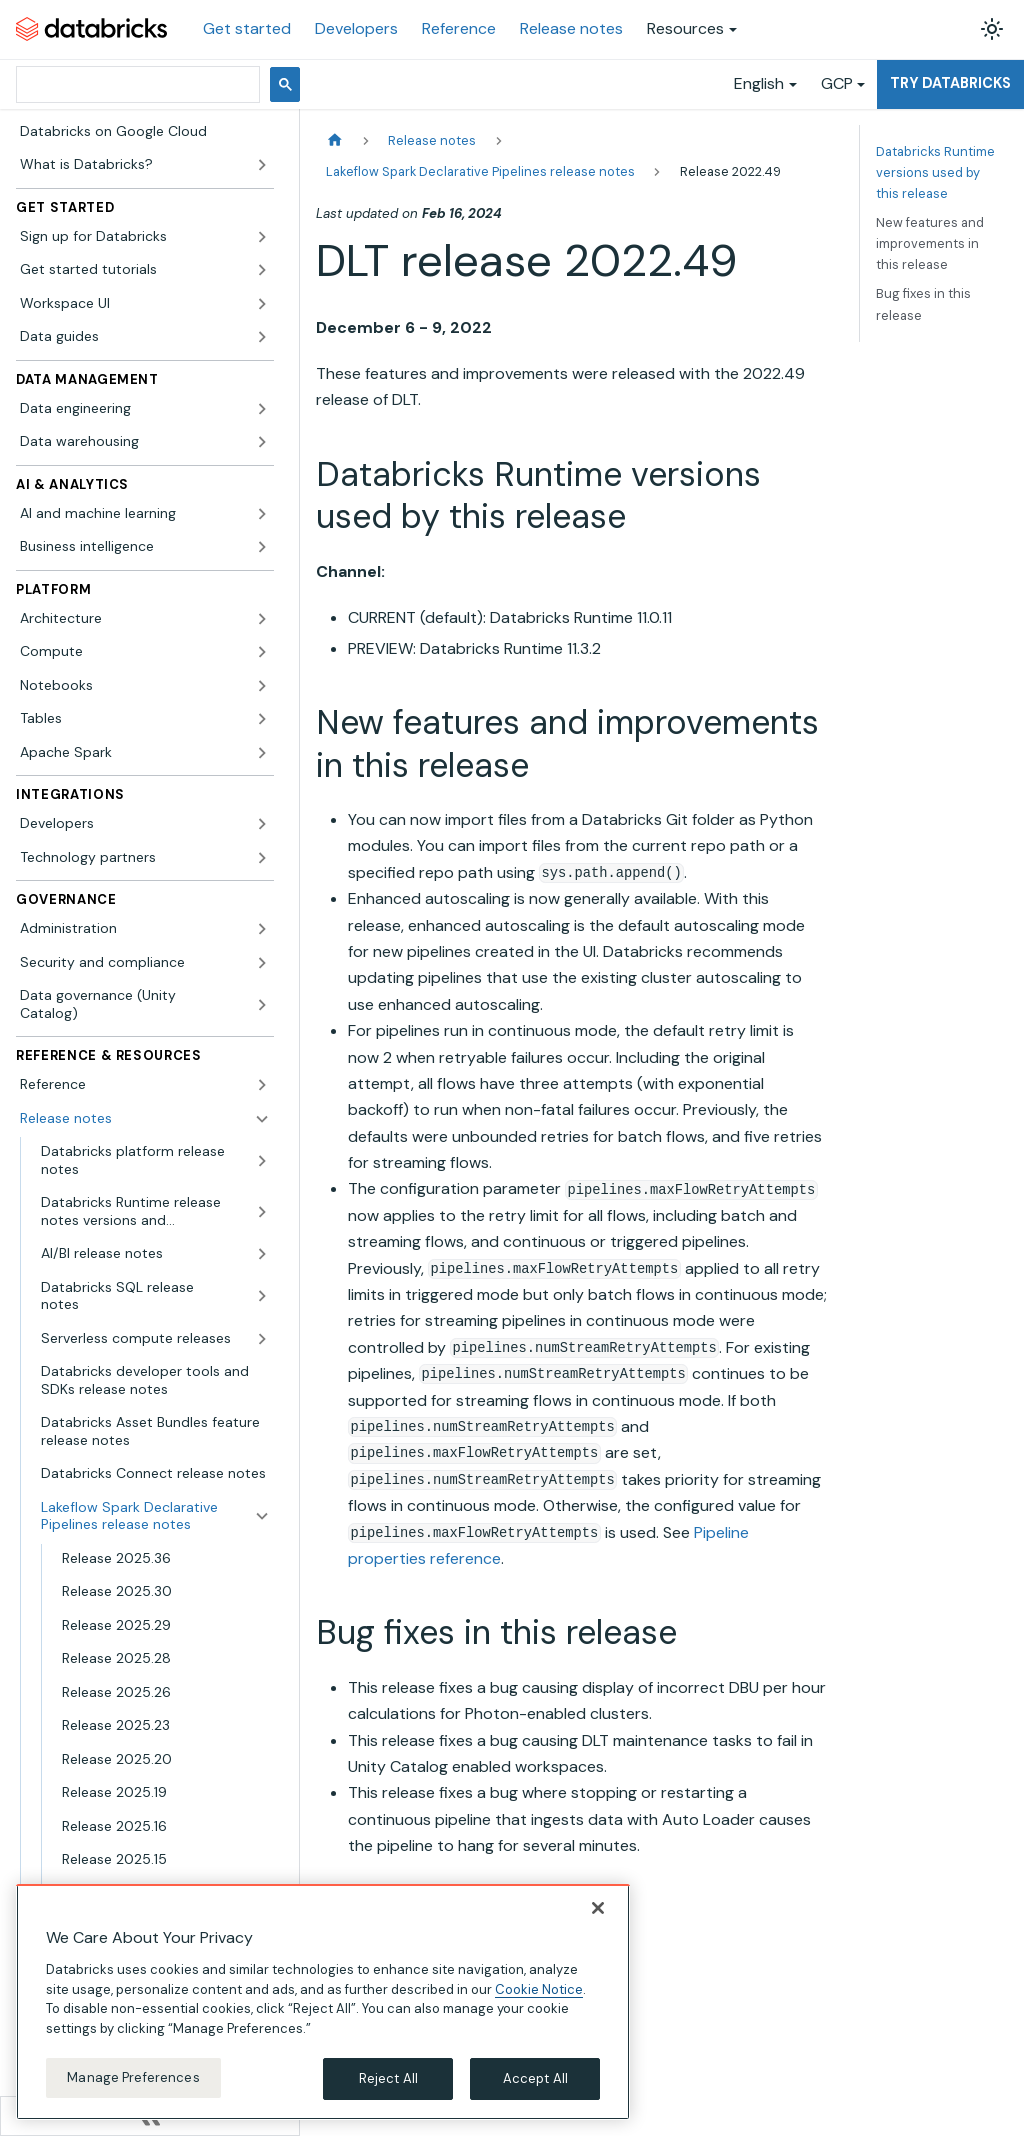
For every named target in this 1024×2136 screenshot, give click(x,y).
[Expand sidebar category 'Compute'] (262, 652)
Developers (356, 28)
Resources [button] (685, 28)
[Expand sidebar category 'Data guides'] (262, 337)
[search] (136, 84)
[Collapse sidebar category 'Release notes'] (262, 1119)
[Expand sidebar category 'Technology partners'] (262, 858)
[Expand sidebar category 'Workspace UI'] (262, 304)
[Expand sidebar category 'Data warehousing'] (262, 442)
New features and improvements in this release (930, 243)
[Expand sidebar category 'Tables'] (262, 719)
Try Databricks (950, 83)
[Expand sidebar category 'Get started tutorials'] (262, 270)
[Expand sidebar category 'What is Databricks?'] (262, 165)
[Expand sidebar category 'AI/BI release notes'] (262, 1254)
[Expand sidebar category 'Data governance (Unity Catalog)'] (262, 1004)
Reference (459, 28)
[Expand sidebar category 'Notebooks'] (262, 686)
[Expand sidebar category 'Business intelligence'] (262, 547)
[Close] (598, 1908)
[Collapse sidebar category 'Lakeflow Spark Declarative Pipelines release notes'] (262, 1516)
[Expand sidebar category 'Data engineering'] (262, 409)
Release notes (571, 28)
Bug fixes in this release (923, 304)
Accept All (535, 2078)
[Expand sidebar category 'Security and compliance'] (262, 963)
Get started (247, 28)
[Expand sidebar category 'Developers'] (262, 824)
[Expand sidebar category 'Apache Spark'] (262, 753)
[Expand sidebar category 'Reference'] (262, 1085)
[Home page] (335, 140)
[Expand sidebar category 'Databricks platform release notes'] (262, 1160)
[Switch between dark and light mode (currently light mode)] (992, 29)
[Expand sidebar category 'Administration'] (262, 929)
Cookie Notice (539, 1989)
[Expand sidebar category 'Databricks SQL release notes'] (262, 1296)
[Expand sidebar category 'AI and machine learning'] (262, 514)
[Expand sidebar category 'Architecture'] (262, 619)
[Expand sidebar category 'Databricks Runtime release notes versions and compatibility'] (262, 1211)
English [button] (759, 83)
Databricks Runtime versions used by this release (935, 172)
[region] (323, 2002)
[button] (145, 237)
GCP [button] (837, 83)
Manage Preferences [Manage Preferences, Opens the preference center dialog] (133, 2077)
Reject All (388, 2078)
